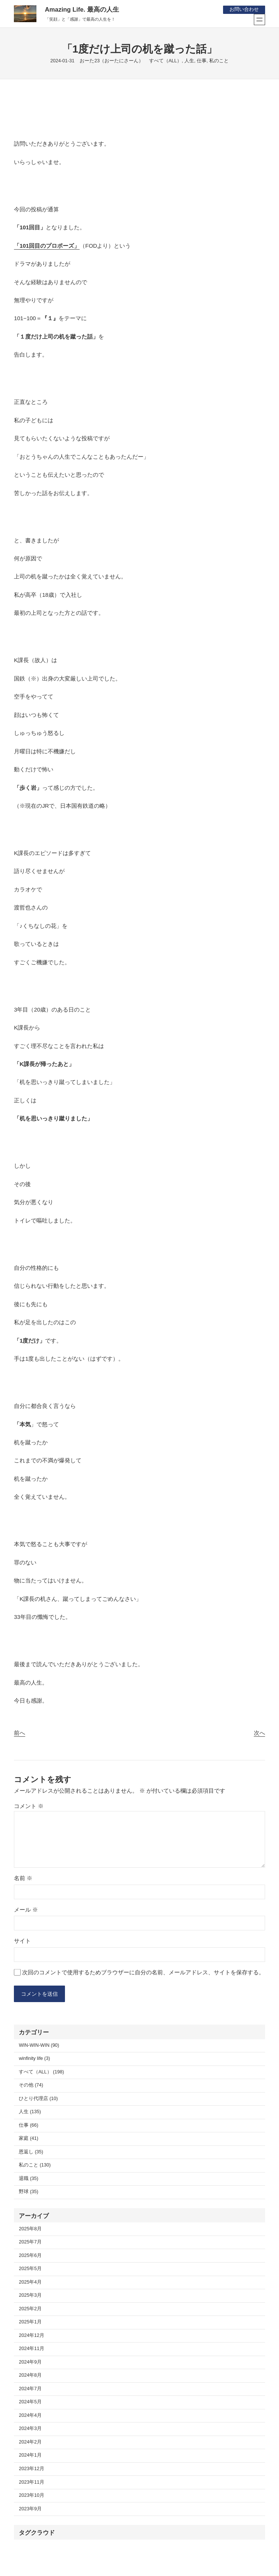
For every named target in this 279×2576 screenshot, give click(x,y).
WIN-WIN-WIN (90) (39, 2046)
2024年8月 (30, 2376)
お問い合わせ (244, 9)
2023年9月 (30, 2509)
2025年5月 (30, 2269)
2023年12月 (31, 2469)
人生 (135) (30, 2112)
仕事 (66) (28, 2126)
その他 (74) (31, 2085)
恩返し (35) (31, 2152)
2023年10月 (31, 2496)
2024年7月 (30, 2389)
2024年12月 (31, 2336)
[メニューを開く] (259, 19)
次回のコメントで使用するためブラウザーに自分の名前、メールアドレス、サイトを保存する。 (143, 1972)
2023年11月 (31, 2482)
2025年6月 (30, 2256)
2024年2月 (30, 2442)
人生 (189, 60)
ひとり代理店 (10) (38, 2099)
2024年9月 (30, 2362)
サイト (22, 1941)
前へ (19, 1733)
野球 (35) (28, 2192)
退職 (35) (28, 2179)
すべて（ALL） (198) (41, 2072)
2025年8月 (30, 2229)
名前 (23, 1878)
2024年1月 (30, 2456)
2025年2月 (30, 2309)
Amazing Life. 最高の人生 (82, 9)
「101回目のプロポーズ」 (47, 246)
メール (26, 1910)
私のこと (219, 60)
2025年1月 (30, 2322)
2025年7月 (30, 2242)
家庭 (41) (28, 2139)
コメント (29, 1806)
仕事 (202, 60)
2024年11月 (31, 2349)
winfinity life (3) (34, 2059)
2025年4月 (30, 2282)
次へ (259, 1733)
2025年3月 (30, 2296)
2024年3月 (30, 2429)
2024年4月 (30, 2416)
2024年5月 (30, 2402)
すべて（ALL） (165, 60)
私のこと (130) (35, 2165)
